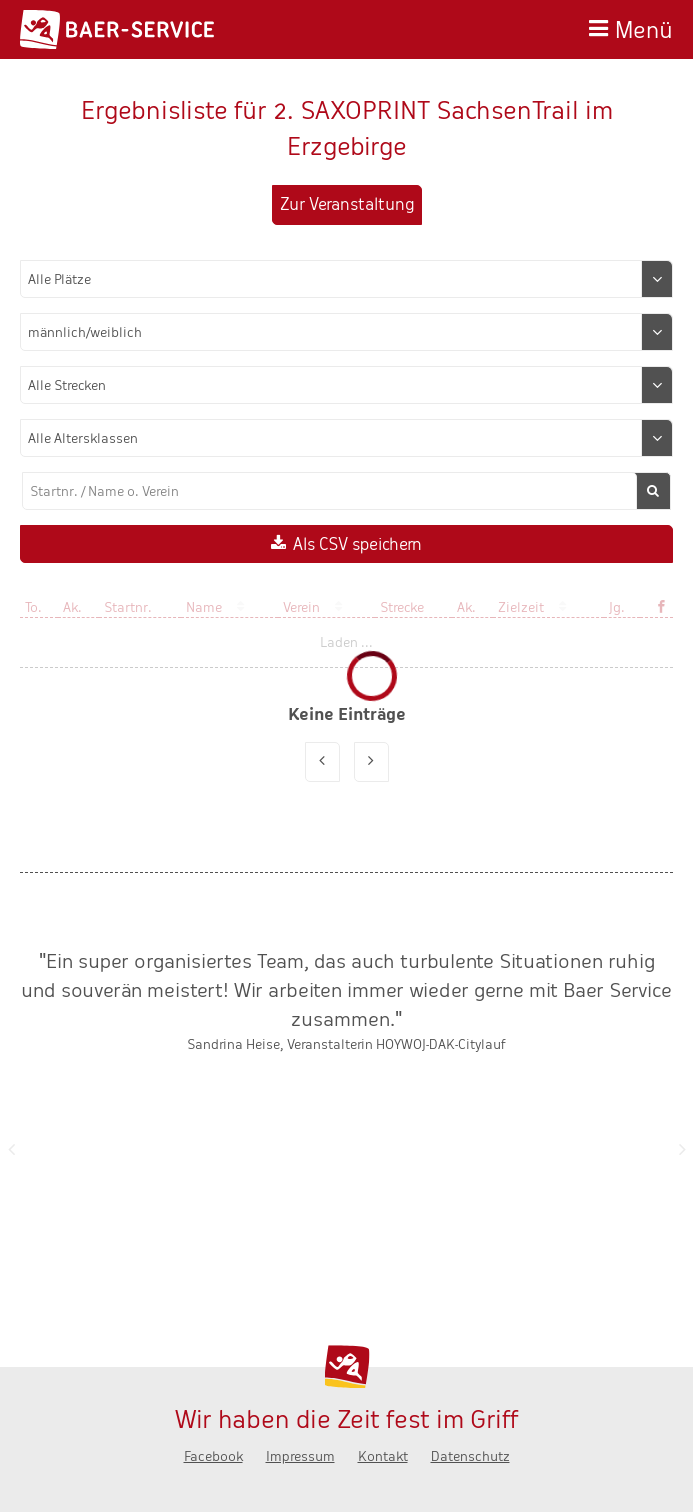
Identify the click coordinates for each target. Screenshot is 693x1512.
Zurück (11, 1149)
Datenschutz (470, 1456)
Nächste (682, 1149)
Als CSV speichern (357, 544)
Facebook (213, 1456)
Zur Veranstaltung (347, 204)
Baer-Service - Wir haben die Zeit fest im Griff (117, 29)
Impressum (300, 1456)
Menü (644, 27)
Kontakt (383, 1456)
